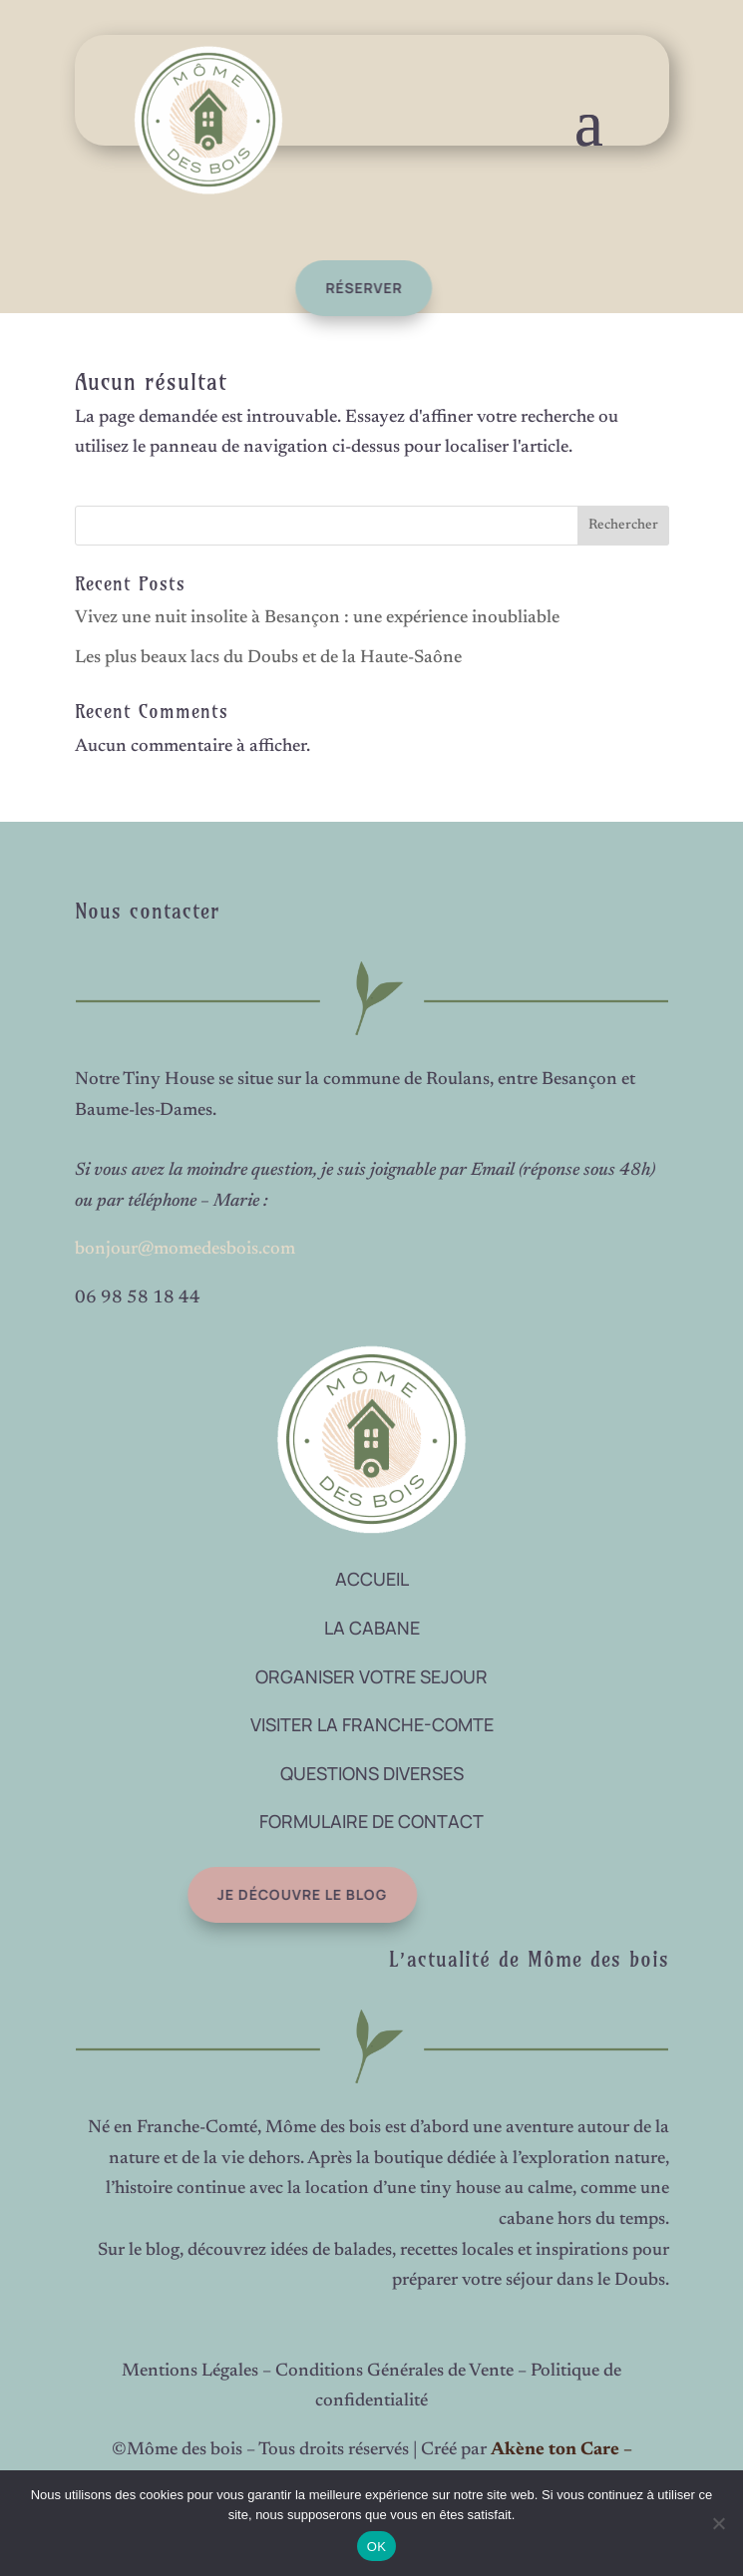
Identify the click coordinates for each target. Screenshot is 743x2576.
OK (376, 2546)
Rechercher (623, 526)
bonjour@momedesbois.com (185, 1250)
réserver (342, 287)
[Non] (718, 2523)
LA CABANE (372, 1628)
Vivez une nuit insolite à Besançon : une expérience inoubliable (317, 618)
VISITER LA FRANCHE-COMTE (372, 1724)
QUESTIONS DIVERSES (372, 1773)
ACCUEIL (372, 1579)
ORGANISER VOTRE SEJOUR (371, 1676)
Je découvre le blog (270, 1894)
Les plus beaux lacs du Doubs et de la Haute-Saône (268, 658)
